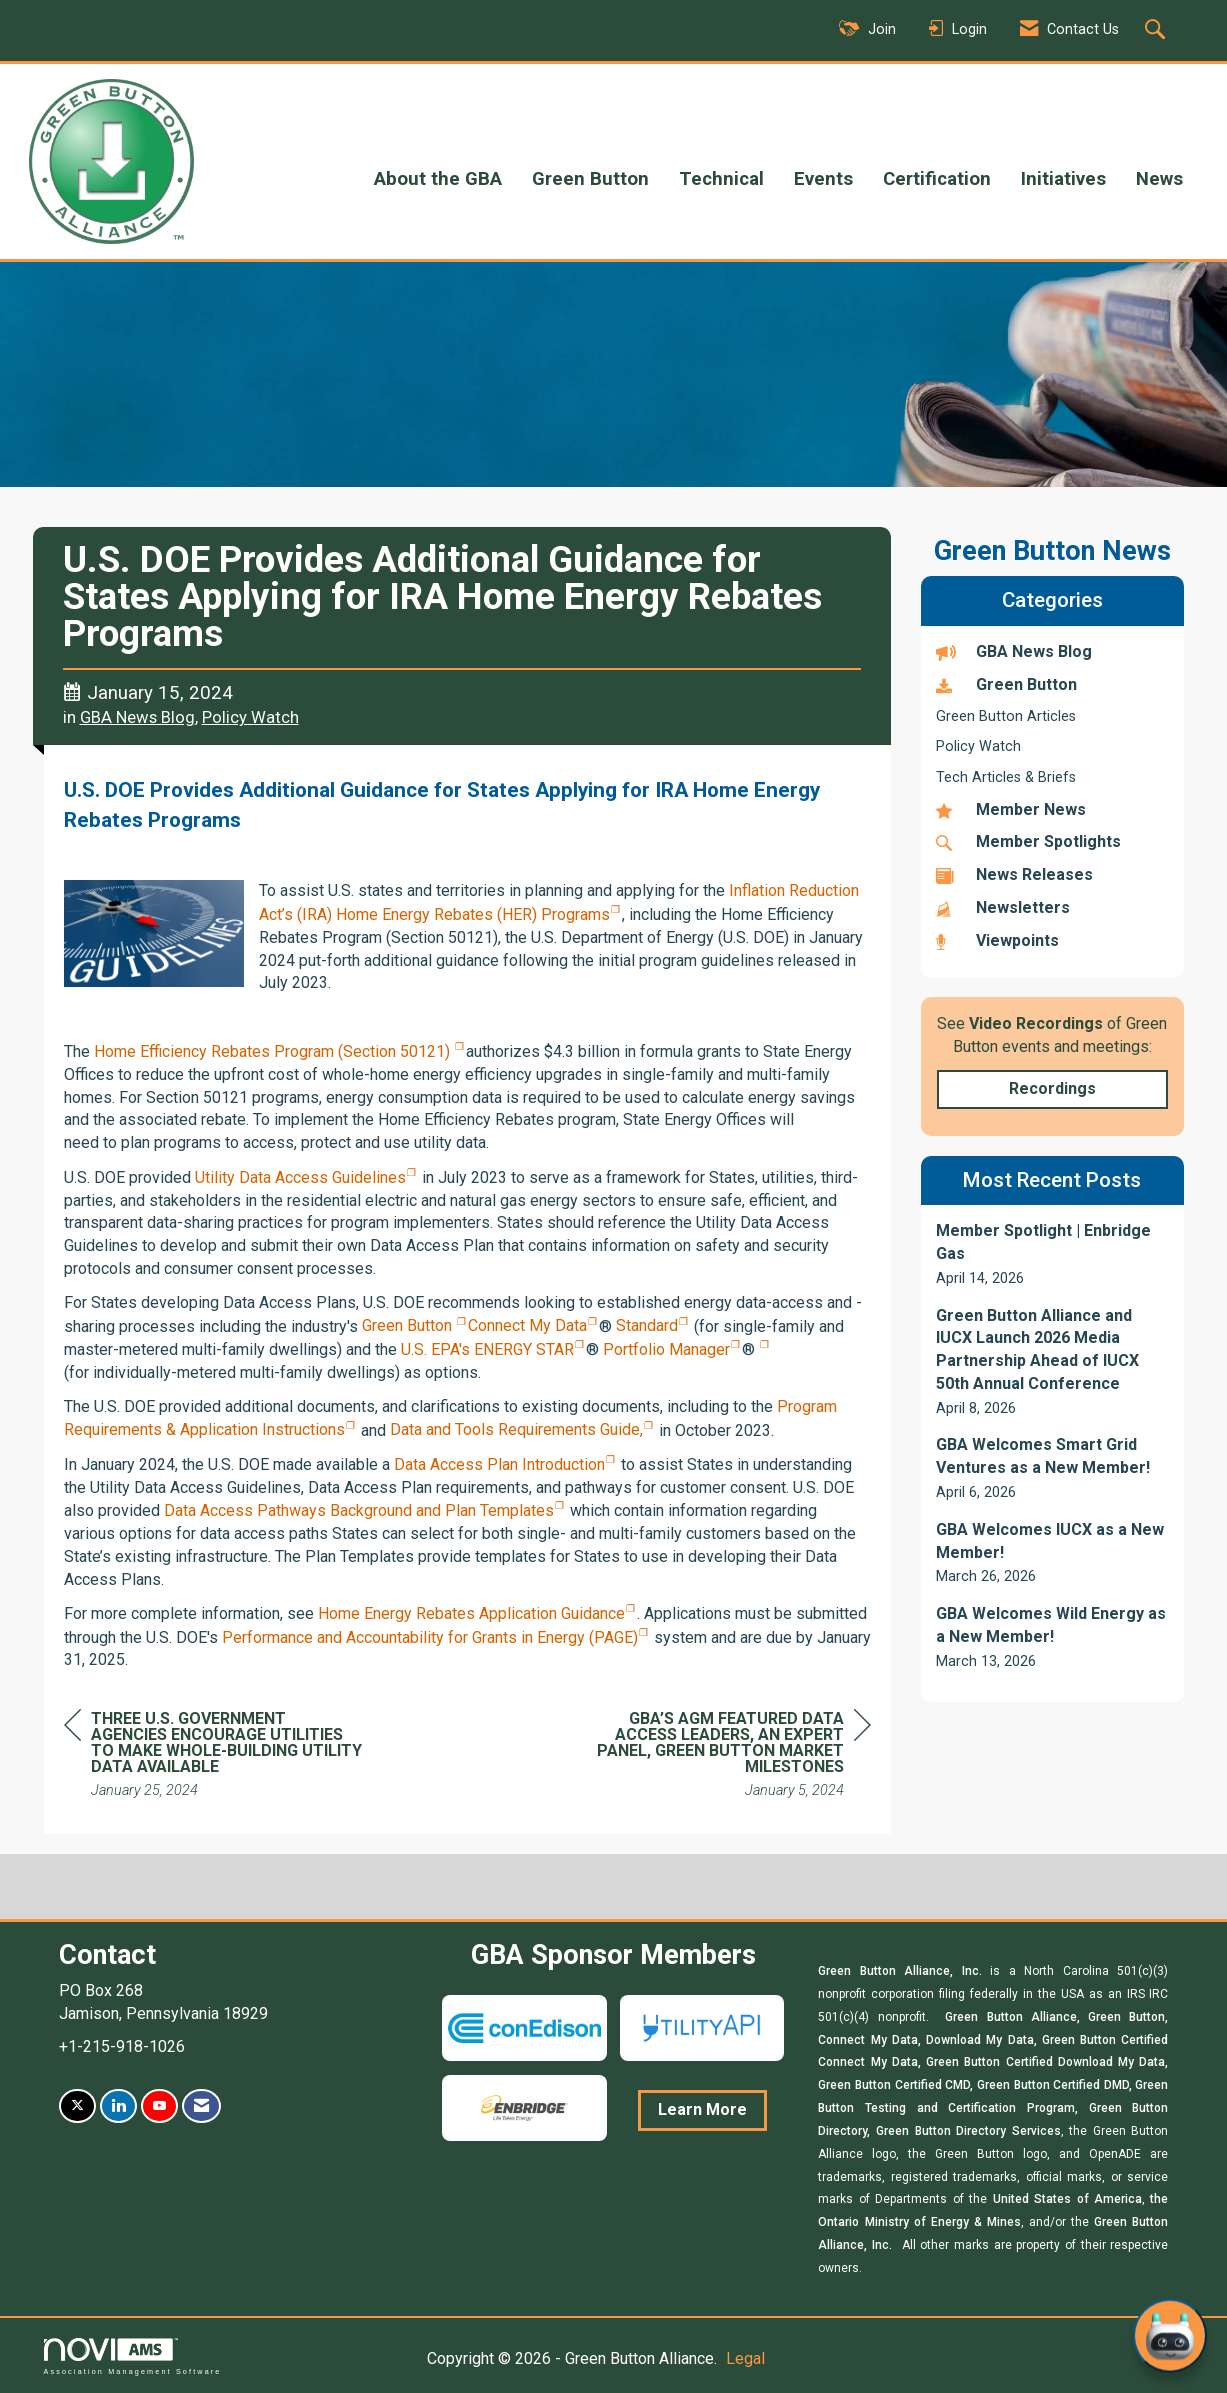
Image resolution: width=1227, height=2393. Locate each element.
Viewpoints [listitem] (997, 940)
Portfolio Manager (664, 1349)
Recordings (1052, 1088)
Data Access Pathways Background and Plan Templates (359, 1510)
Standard (645, 1325)
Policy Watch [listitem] (978, 746)
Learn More (702, 2109)
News (1159, 179)
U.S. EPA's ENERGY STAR (487, 1349)
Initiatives (1063, 179)
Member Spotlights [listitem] (1028, 841)
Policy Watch (250, 717)
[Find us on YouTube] (159, 2106)
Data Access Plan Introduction (499, 1464)
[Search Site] (1157, 31)
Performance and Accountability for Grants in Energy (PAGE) (430, 1637)
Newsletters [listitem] (1003, 907)
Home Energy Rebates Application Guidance (471, 1613)
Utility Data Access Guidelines (300, 1177)
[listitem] (1052, 1254)
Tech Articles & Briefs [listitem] (1006, 777)
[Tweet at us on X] (77, 2106)
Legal (745, 2358)
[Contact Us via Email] (201, 2106)
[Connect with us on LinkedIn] (118, 2106)
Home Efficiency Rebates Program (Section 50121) (274, 1051)
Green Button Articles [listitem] (1006, 716)
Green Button (590, 179)
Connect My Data (527, 1325)
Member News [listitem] (1011, 809)
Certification (937, 179)
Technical (721, 179)
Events (823, 179)
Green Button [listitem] (1006, 684)
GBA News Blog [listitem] (1014, 651)
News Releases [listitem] (1014, 874)
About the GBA (438, 179)
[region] (721, 1757)
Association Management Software (133, 2356)
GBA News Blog (137, 717)
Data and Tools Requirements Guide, (516, 1429)
